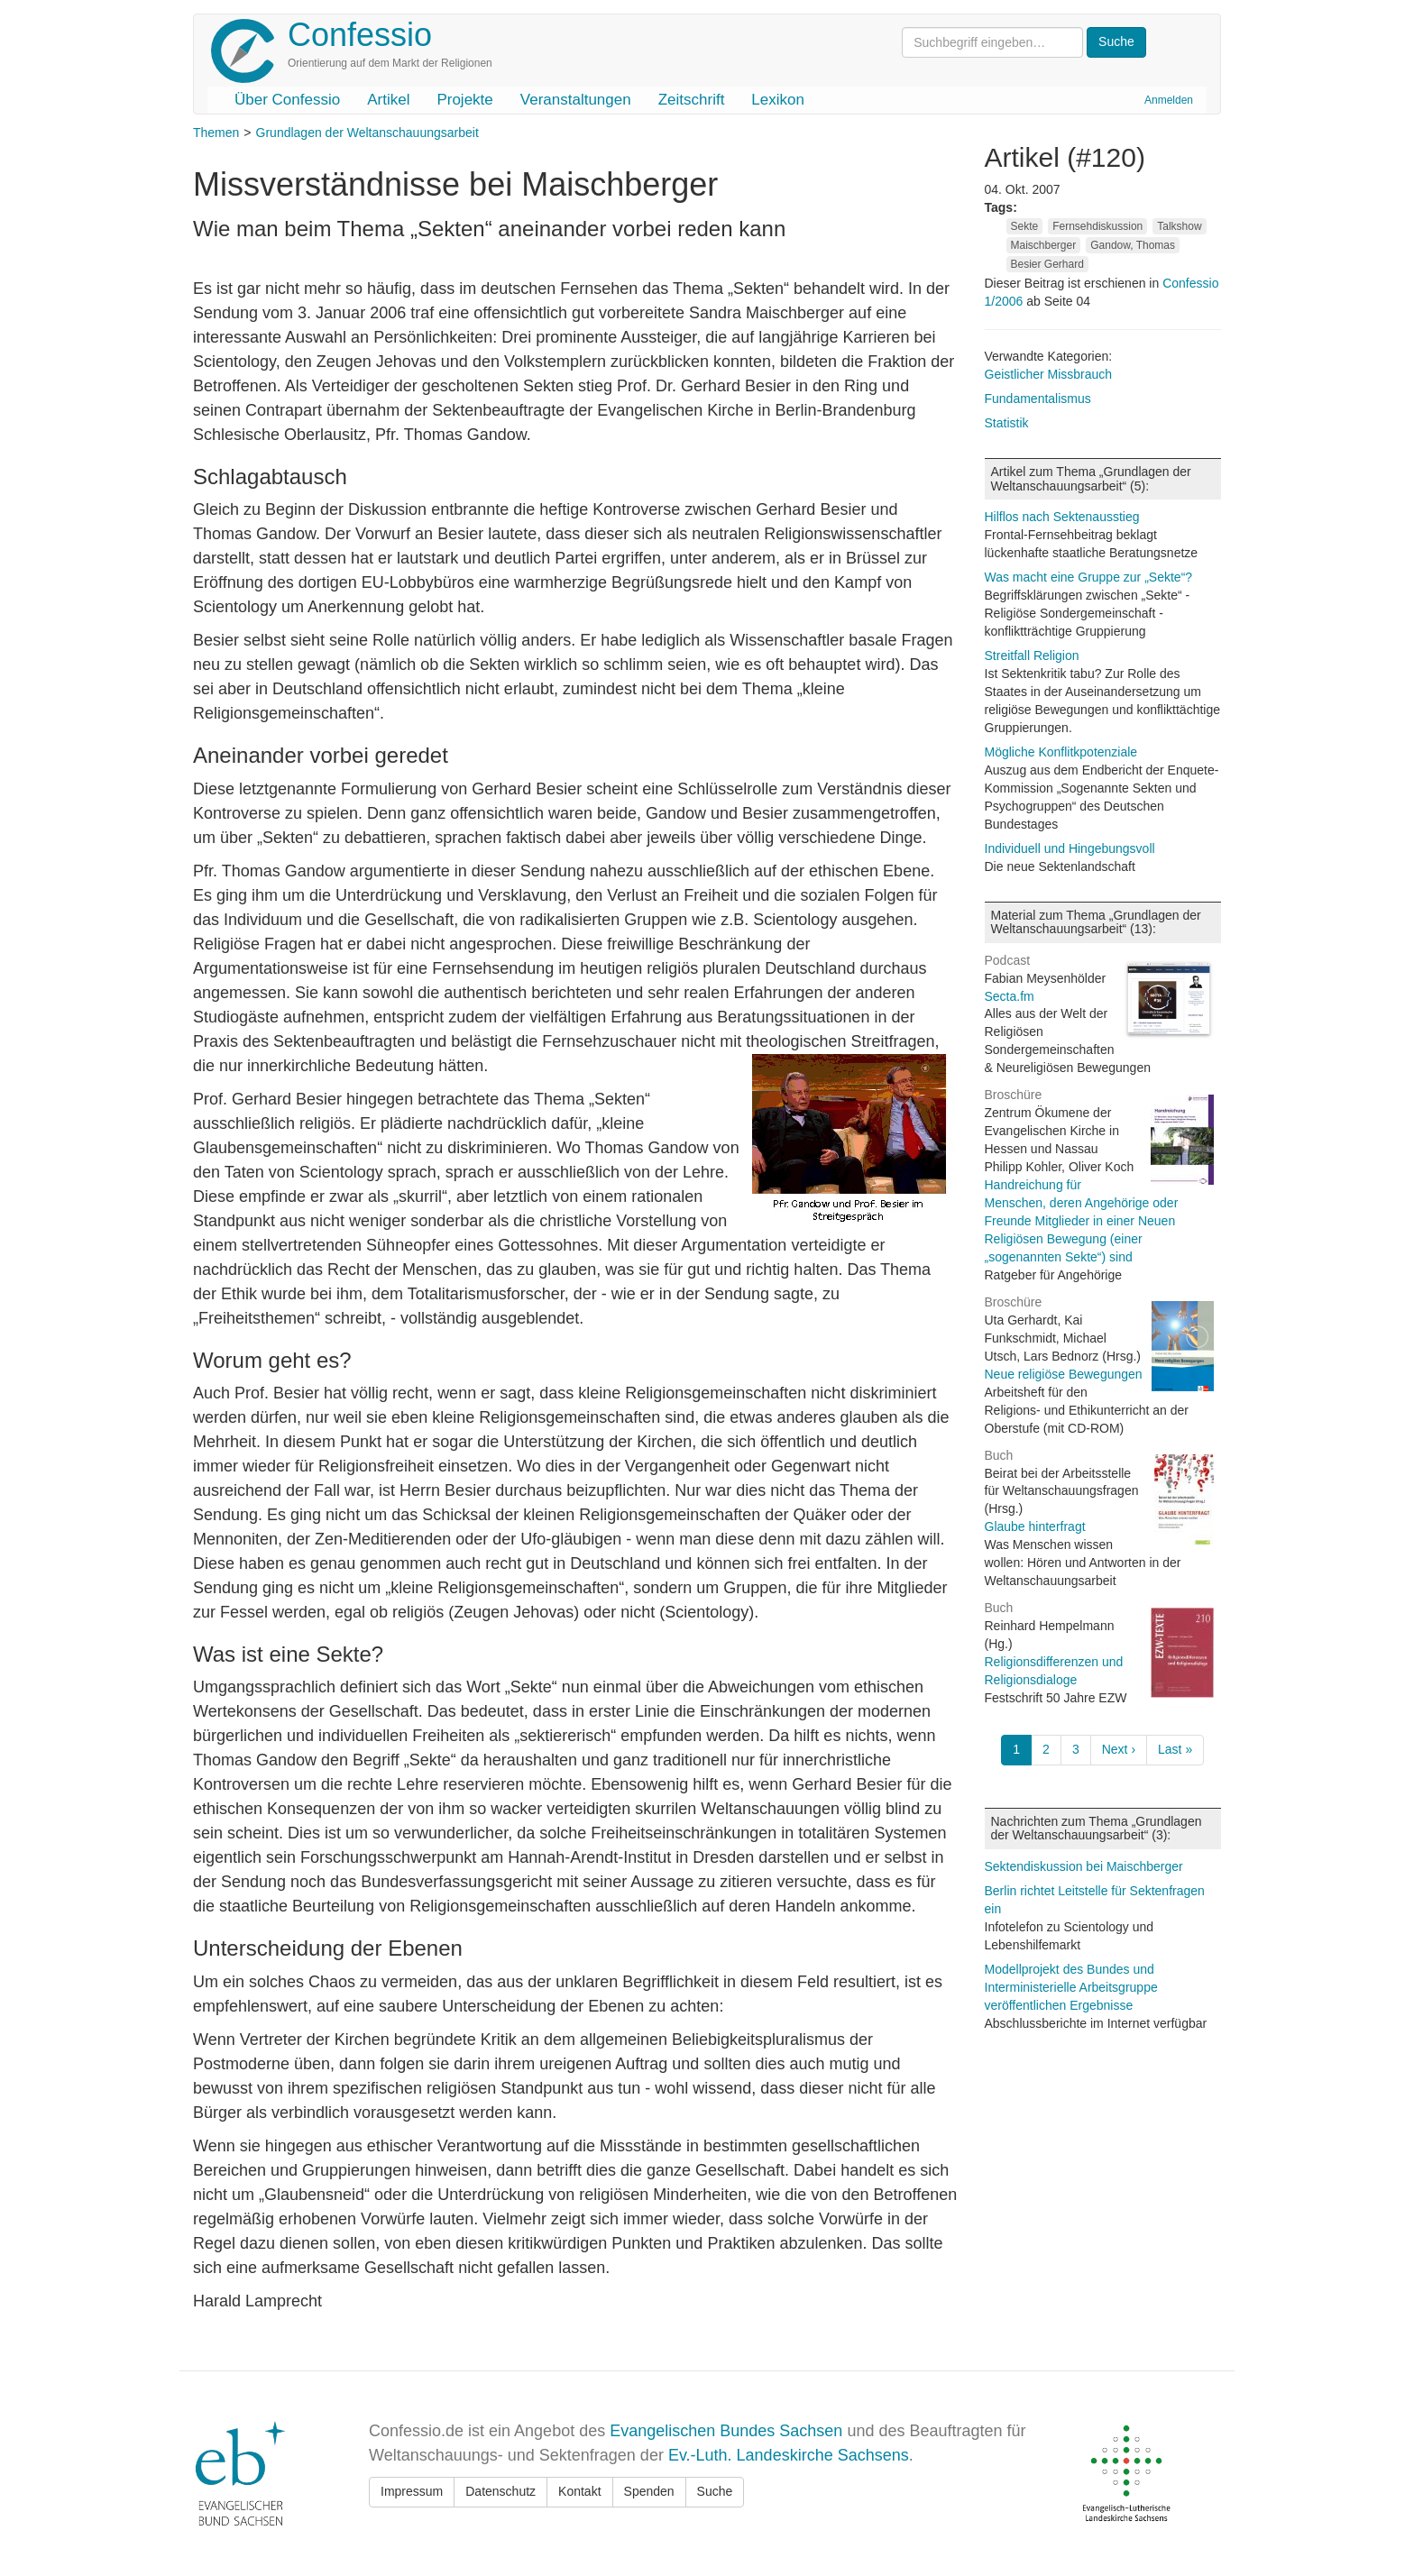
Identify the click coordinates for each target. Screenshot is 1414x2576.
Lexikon (777, 99)
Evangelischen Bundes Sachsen (726, 2431)
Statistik (1007, 423)
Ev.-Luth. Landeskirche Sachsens (788, 2455)
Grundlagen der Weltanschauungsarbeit (367, 132)
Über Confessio (287, 99)
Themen (216, 132)
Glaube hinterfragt (1035, 1526)
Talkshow (1179, 226)
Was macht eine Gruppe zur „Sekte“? (1089, 577)
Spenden (649, 2491)
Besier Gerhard (1047, 264)
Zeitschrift (691, 99)
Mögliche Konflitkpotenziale (1061, 752)
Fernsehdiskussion (1097, 226)
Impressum (412, 2491)
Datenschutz (500, 2491)
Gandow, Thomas (1132, 245)
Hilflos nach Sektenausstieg (1062, 516)
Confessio (360, 34)
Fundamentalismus (1038, 398)
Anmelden (1168, 100)
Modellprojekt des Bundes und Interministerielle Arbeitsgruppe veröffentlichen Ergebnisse (1071, 1987)
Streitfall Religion (1032, 655)
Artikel (388, 99)
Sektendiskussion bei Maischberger (1084, 1866)
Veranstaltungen (575, 99)
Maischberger (1044, 245)
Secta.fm (1009, 996)
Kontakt (579, 2491)
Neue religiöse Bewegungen (1064, 1374)
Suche (715, 2491)
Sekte (1025, 226)
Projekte (464, 99)
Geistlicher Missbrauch (1049, 374)
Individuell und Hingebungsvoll (1070, 848)
